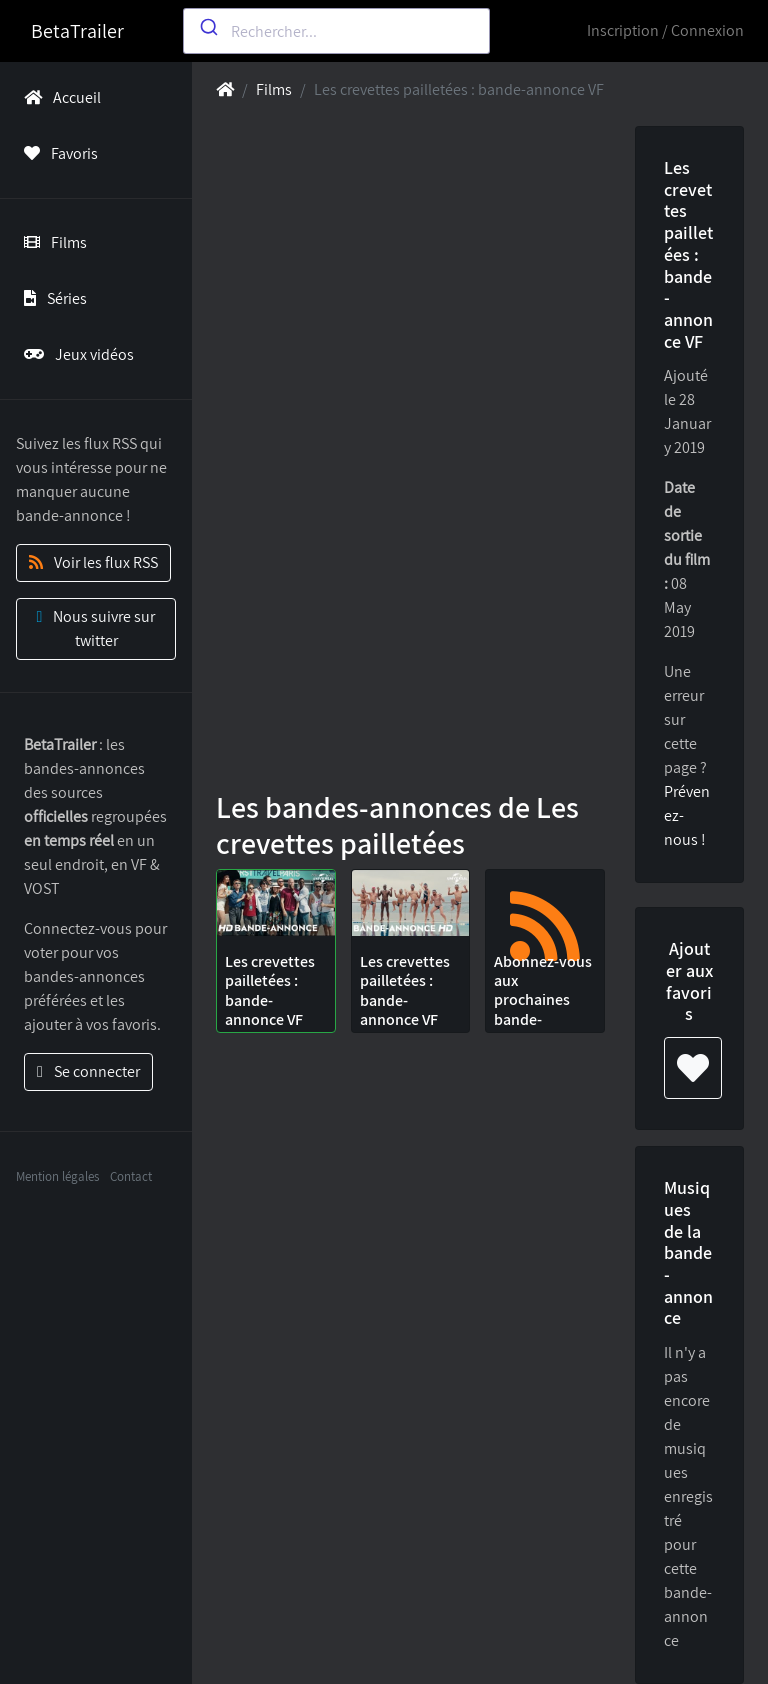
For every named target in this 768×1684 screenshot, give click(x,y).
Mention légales (57, 1176)
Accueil (58, 97)
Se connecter (88, 1071)
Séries (51, 298)
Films (51, 242)
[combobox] (336, 31)
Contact (131, 1176)
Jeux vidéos (75, 354)
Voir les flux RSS (93, 562)
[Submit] (207, 27)
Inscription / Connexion (665, 30)
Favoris (57, 153)
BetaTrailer (77, 31)
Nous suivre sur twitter (96, 628)
